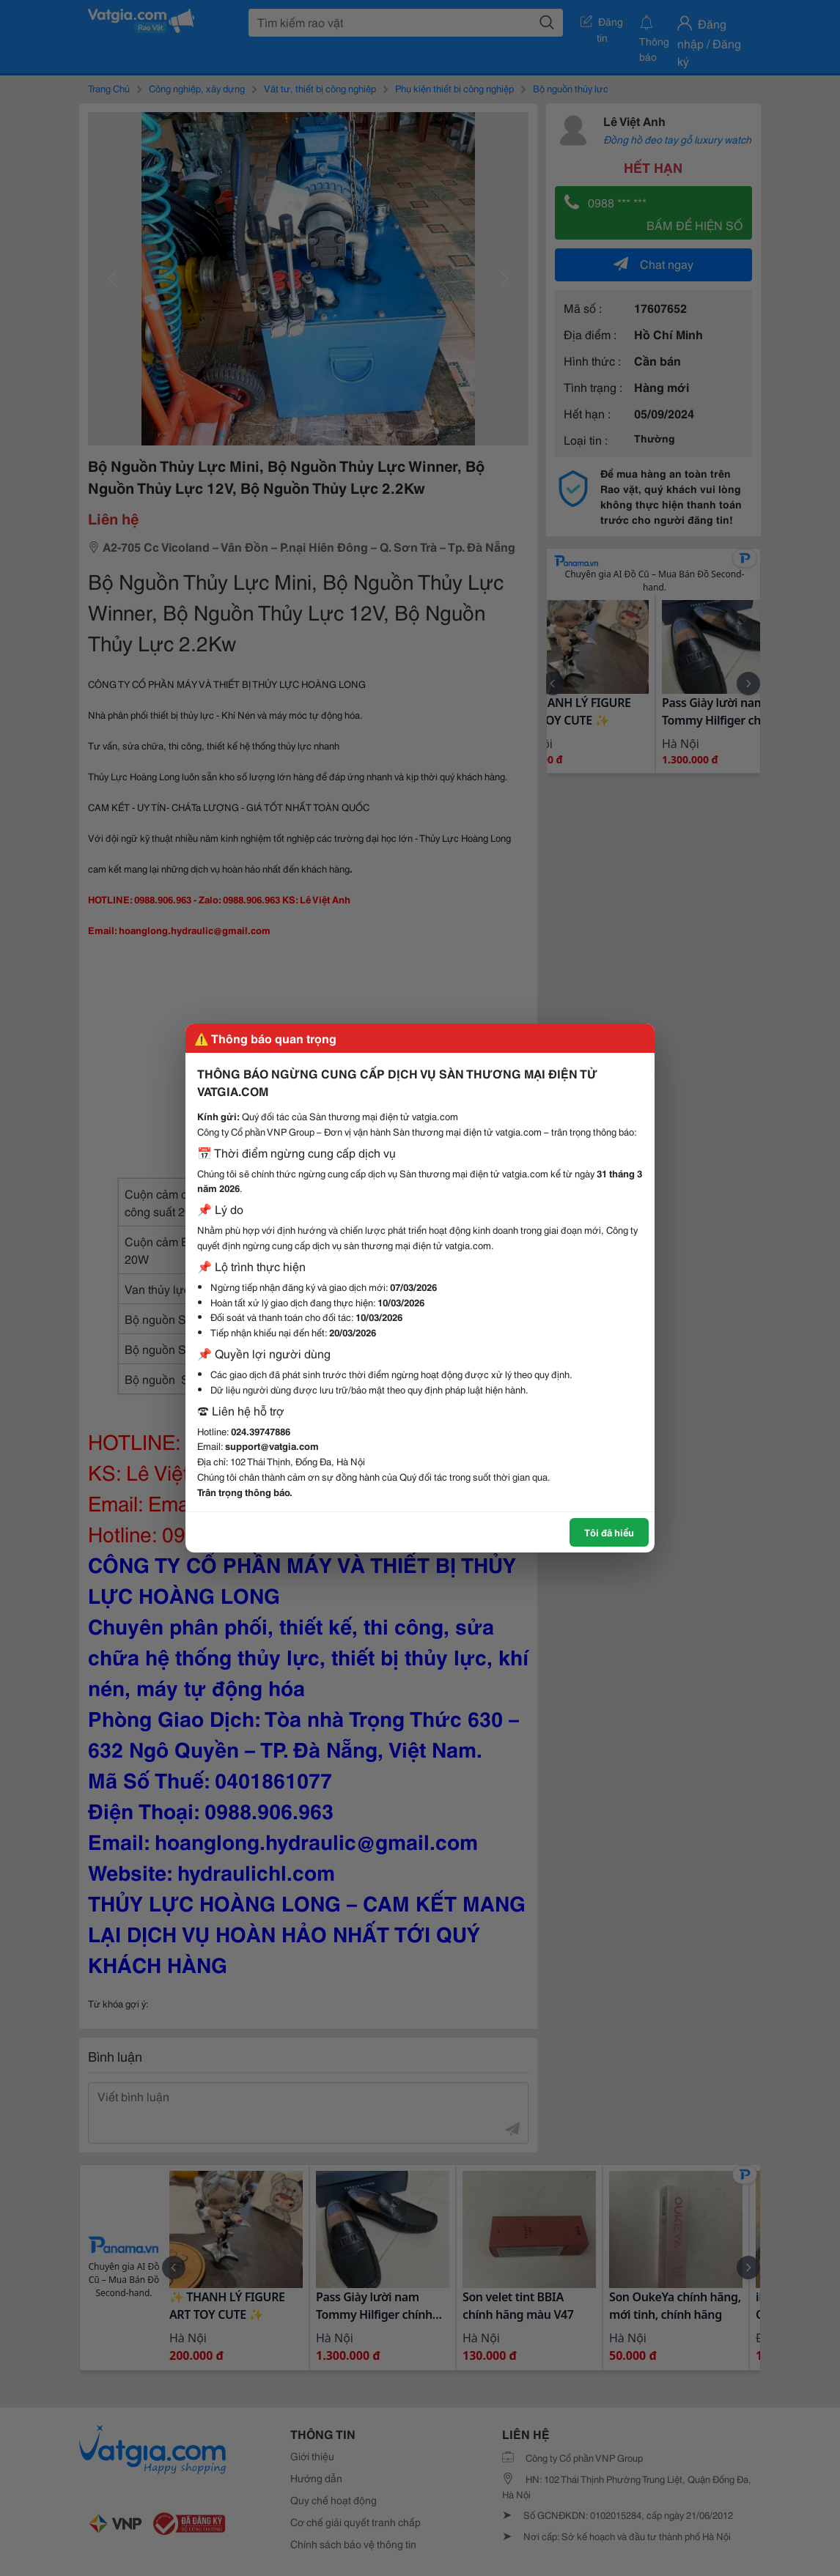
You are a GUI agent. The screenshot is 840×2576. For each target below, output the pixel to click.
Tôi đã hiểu (609, 1532)
